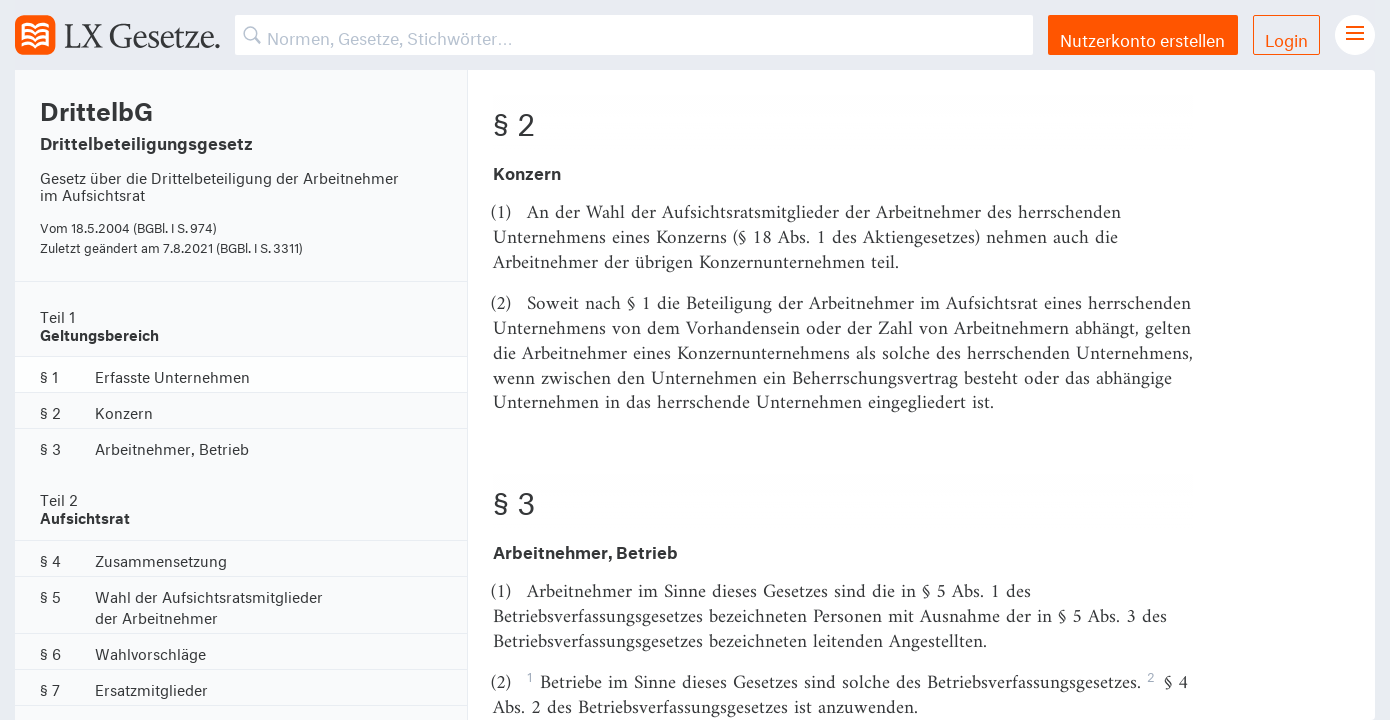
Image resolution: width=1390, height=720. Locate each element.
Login (1286, 37)
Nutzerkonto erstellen (1142, 37)
